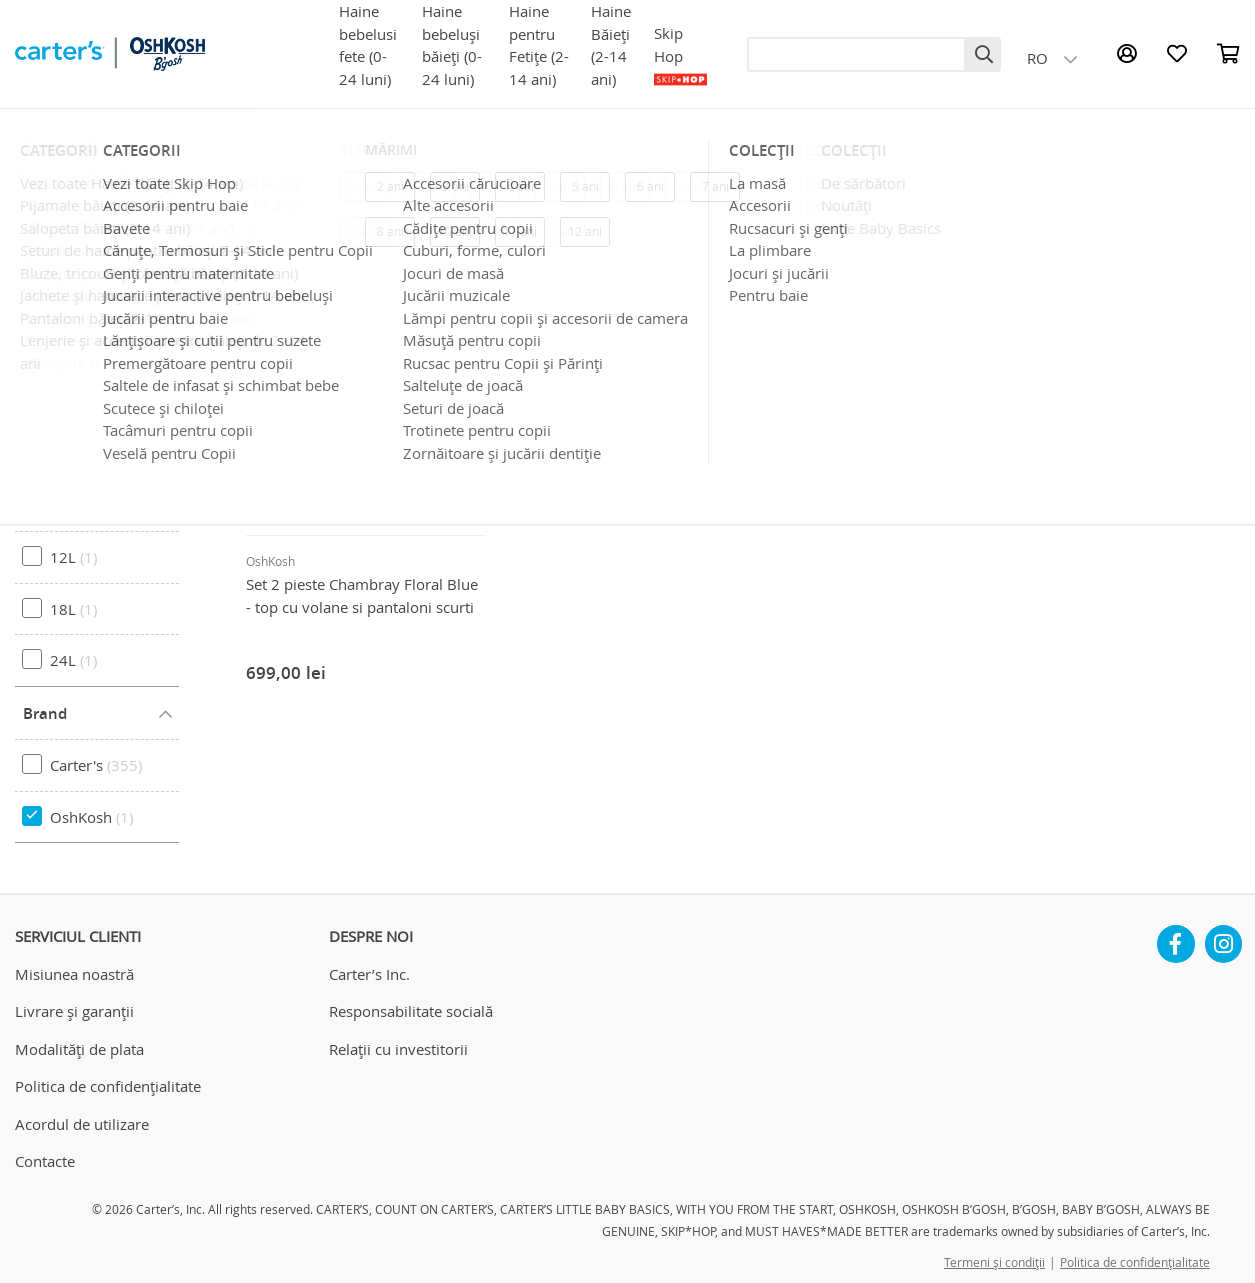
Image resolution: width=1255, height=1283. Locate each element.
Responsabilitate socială (411, 1011)
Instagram (1224, 936)
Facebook (1176, 936)
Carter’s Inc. (369, 974)
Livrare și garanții (74, 1011)
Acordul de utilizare (82, 1124)
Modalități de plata (79, 1049)
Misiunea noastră (74, 974)
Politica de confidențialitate (108, 1086)
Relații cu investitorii (398, 1049)
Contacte (45, 1161)
